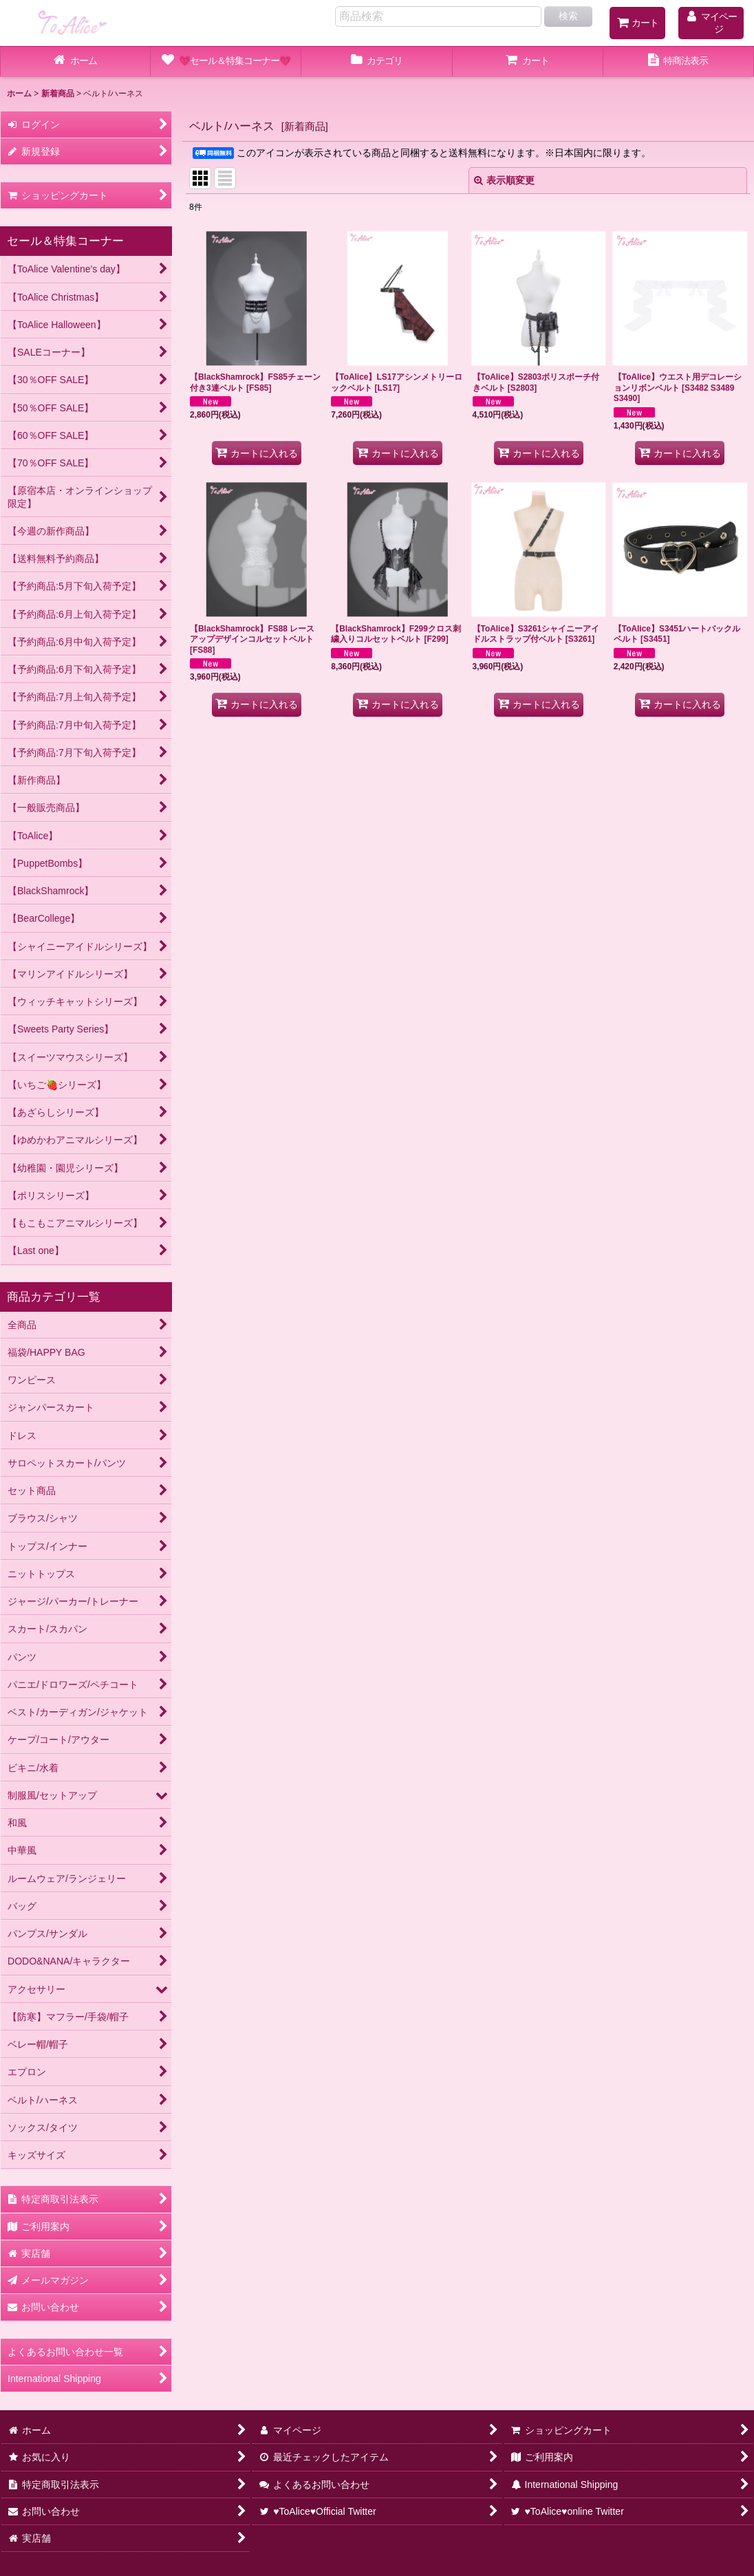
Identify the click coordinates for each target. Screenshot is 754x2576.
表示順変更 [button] (504, 180)
